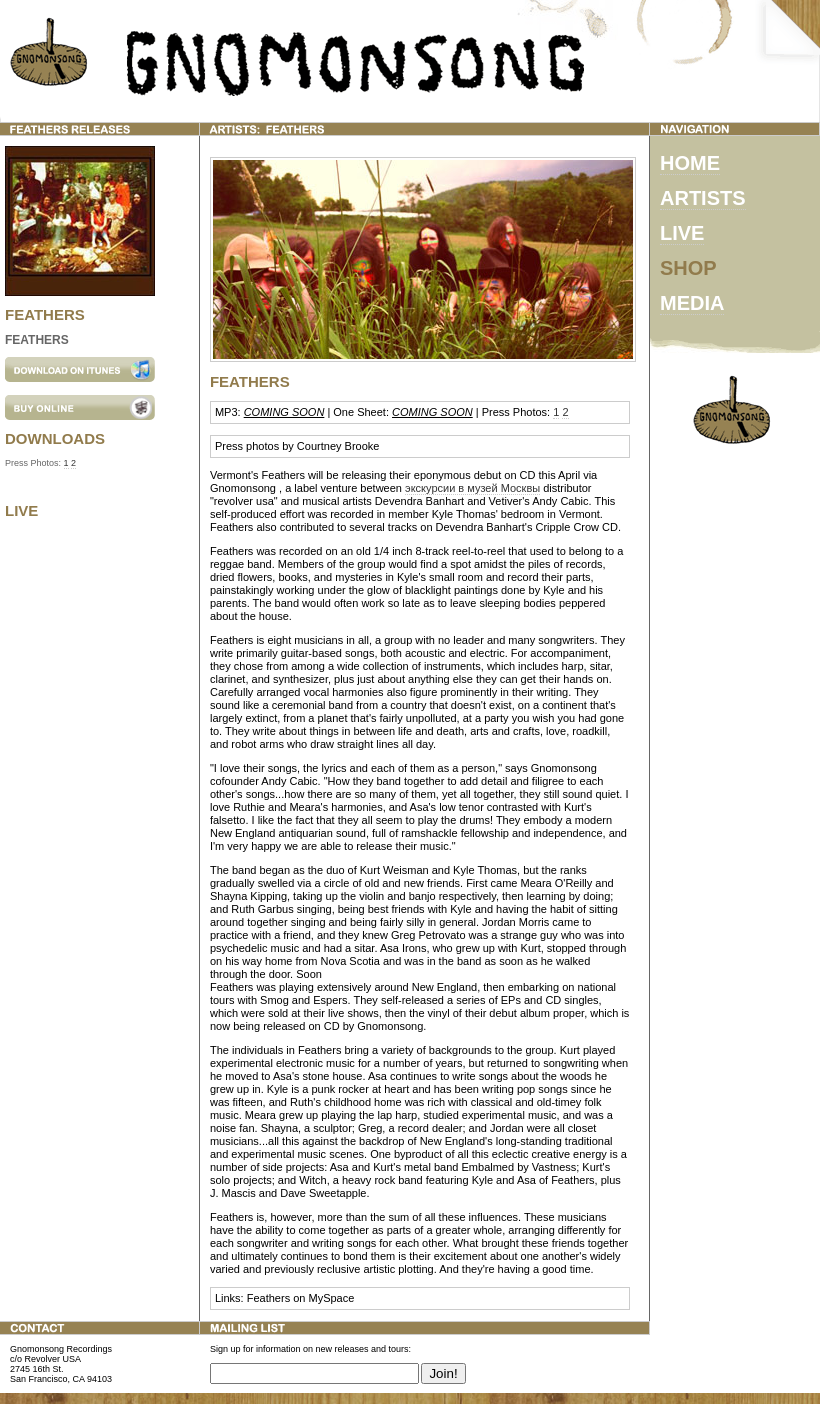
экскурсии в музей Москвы (472, 488)
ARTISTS (703, 198)
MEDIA (692, 303)
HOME (690, 163)
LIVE (682, 233)
